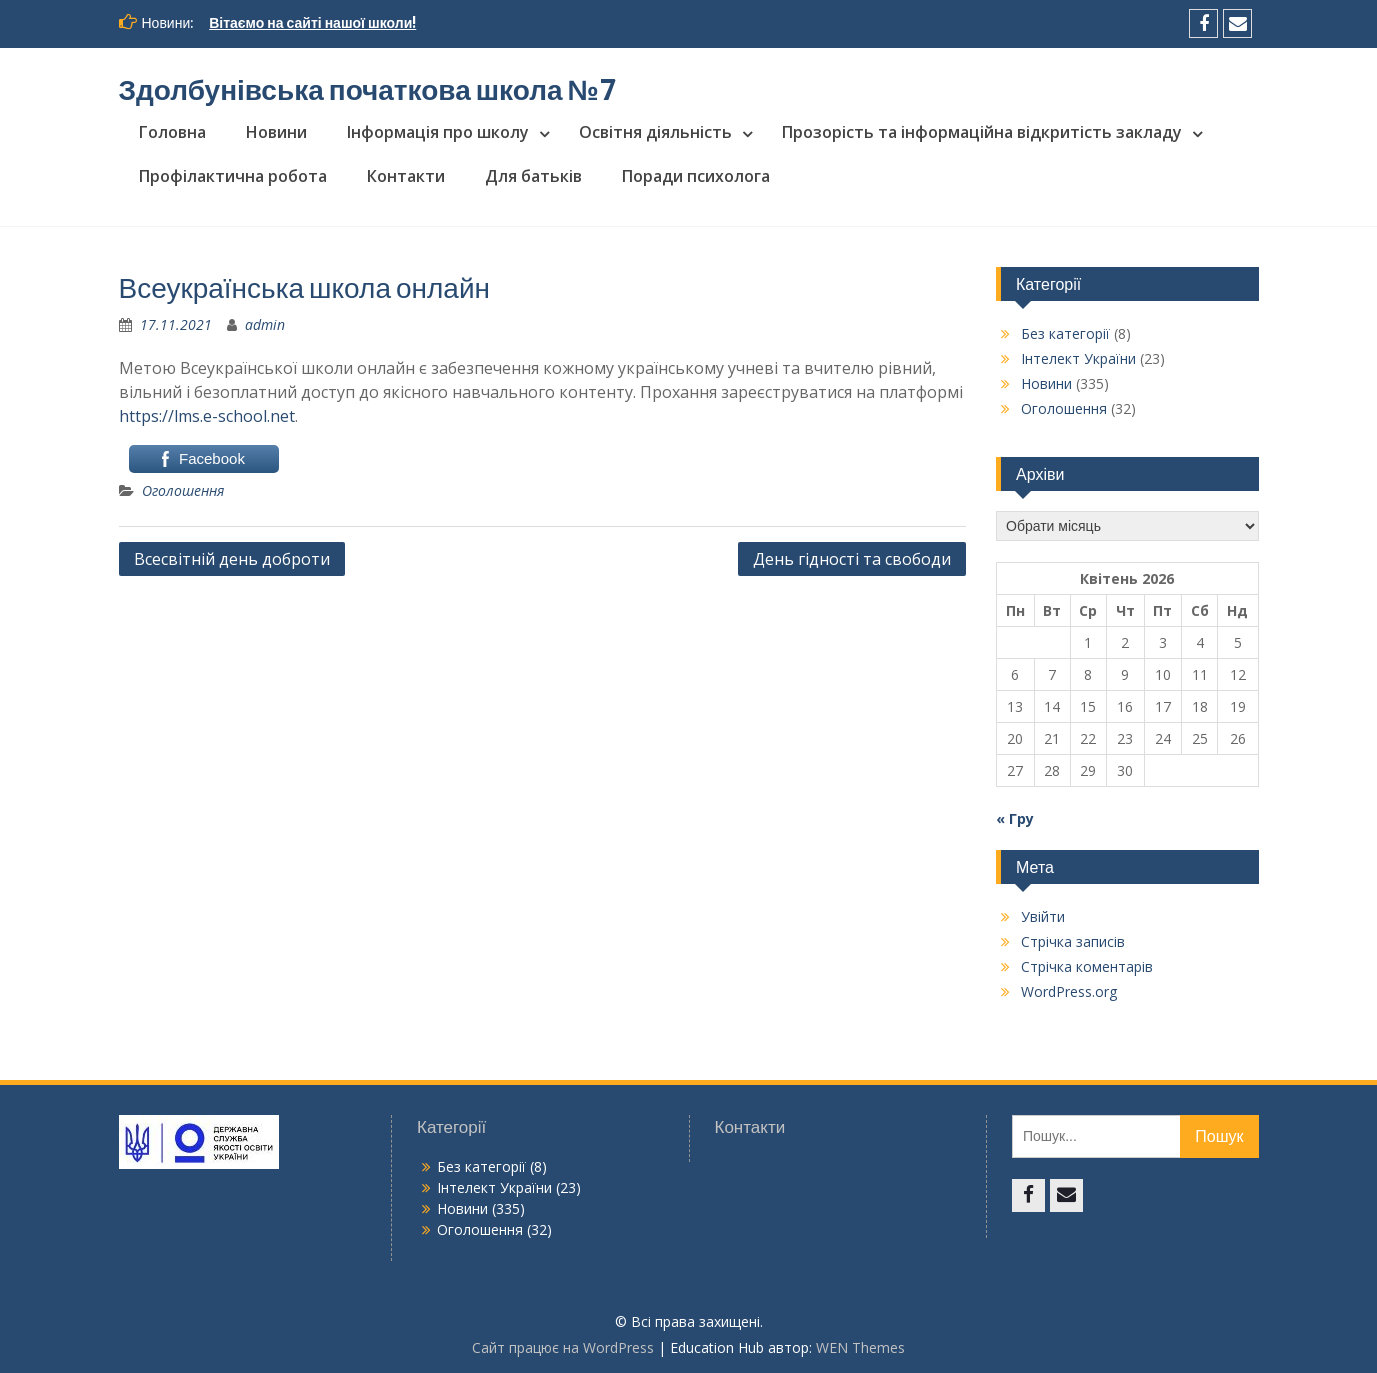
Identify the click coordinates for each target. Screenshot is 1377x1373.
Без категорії (1065, 333)
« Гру (1015, 818)
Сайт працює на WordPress (563, 1347)
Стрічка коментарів (1087, 966)
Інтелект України (1078, 358)
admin (265, 324)
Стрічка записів (1073, 941)
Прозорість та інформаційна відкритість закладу (982, 132)
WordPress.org (1069, 991)
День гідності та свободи (852, 559)
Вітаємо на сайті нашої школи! (312, 23)
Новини (276, 132)
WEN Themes (860, 1347)
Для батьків (533, 176)
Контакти (406, 176)
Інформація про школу (438, 132)
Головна (172, 132)
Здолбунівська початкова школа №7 (368, 90)
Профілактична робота (233, 176)
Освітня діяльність (655, 132)
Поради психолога (696, 176)
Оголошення (183, 490)
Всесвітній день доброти (232, 559)
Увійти (1043, 916)
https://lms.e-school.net (207, 416)
